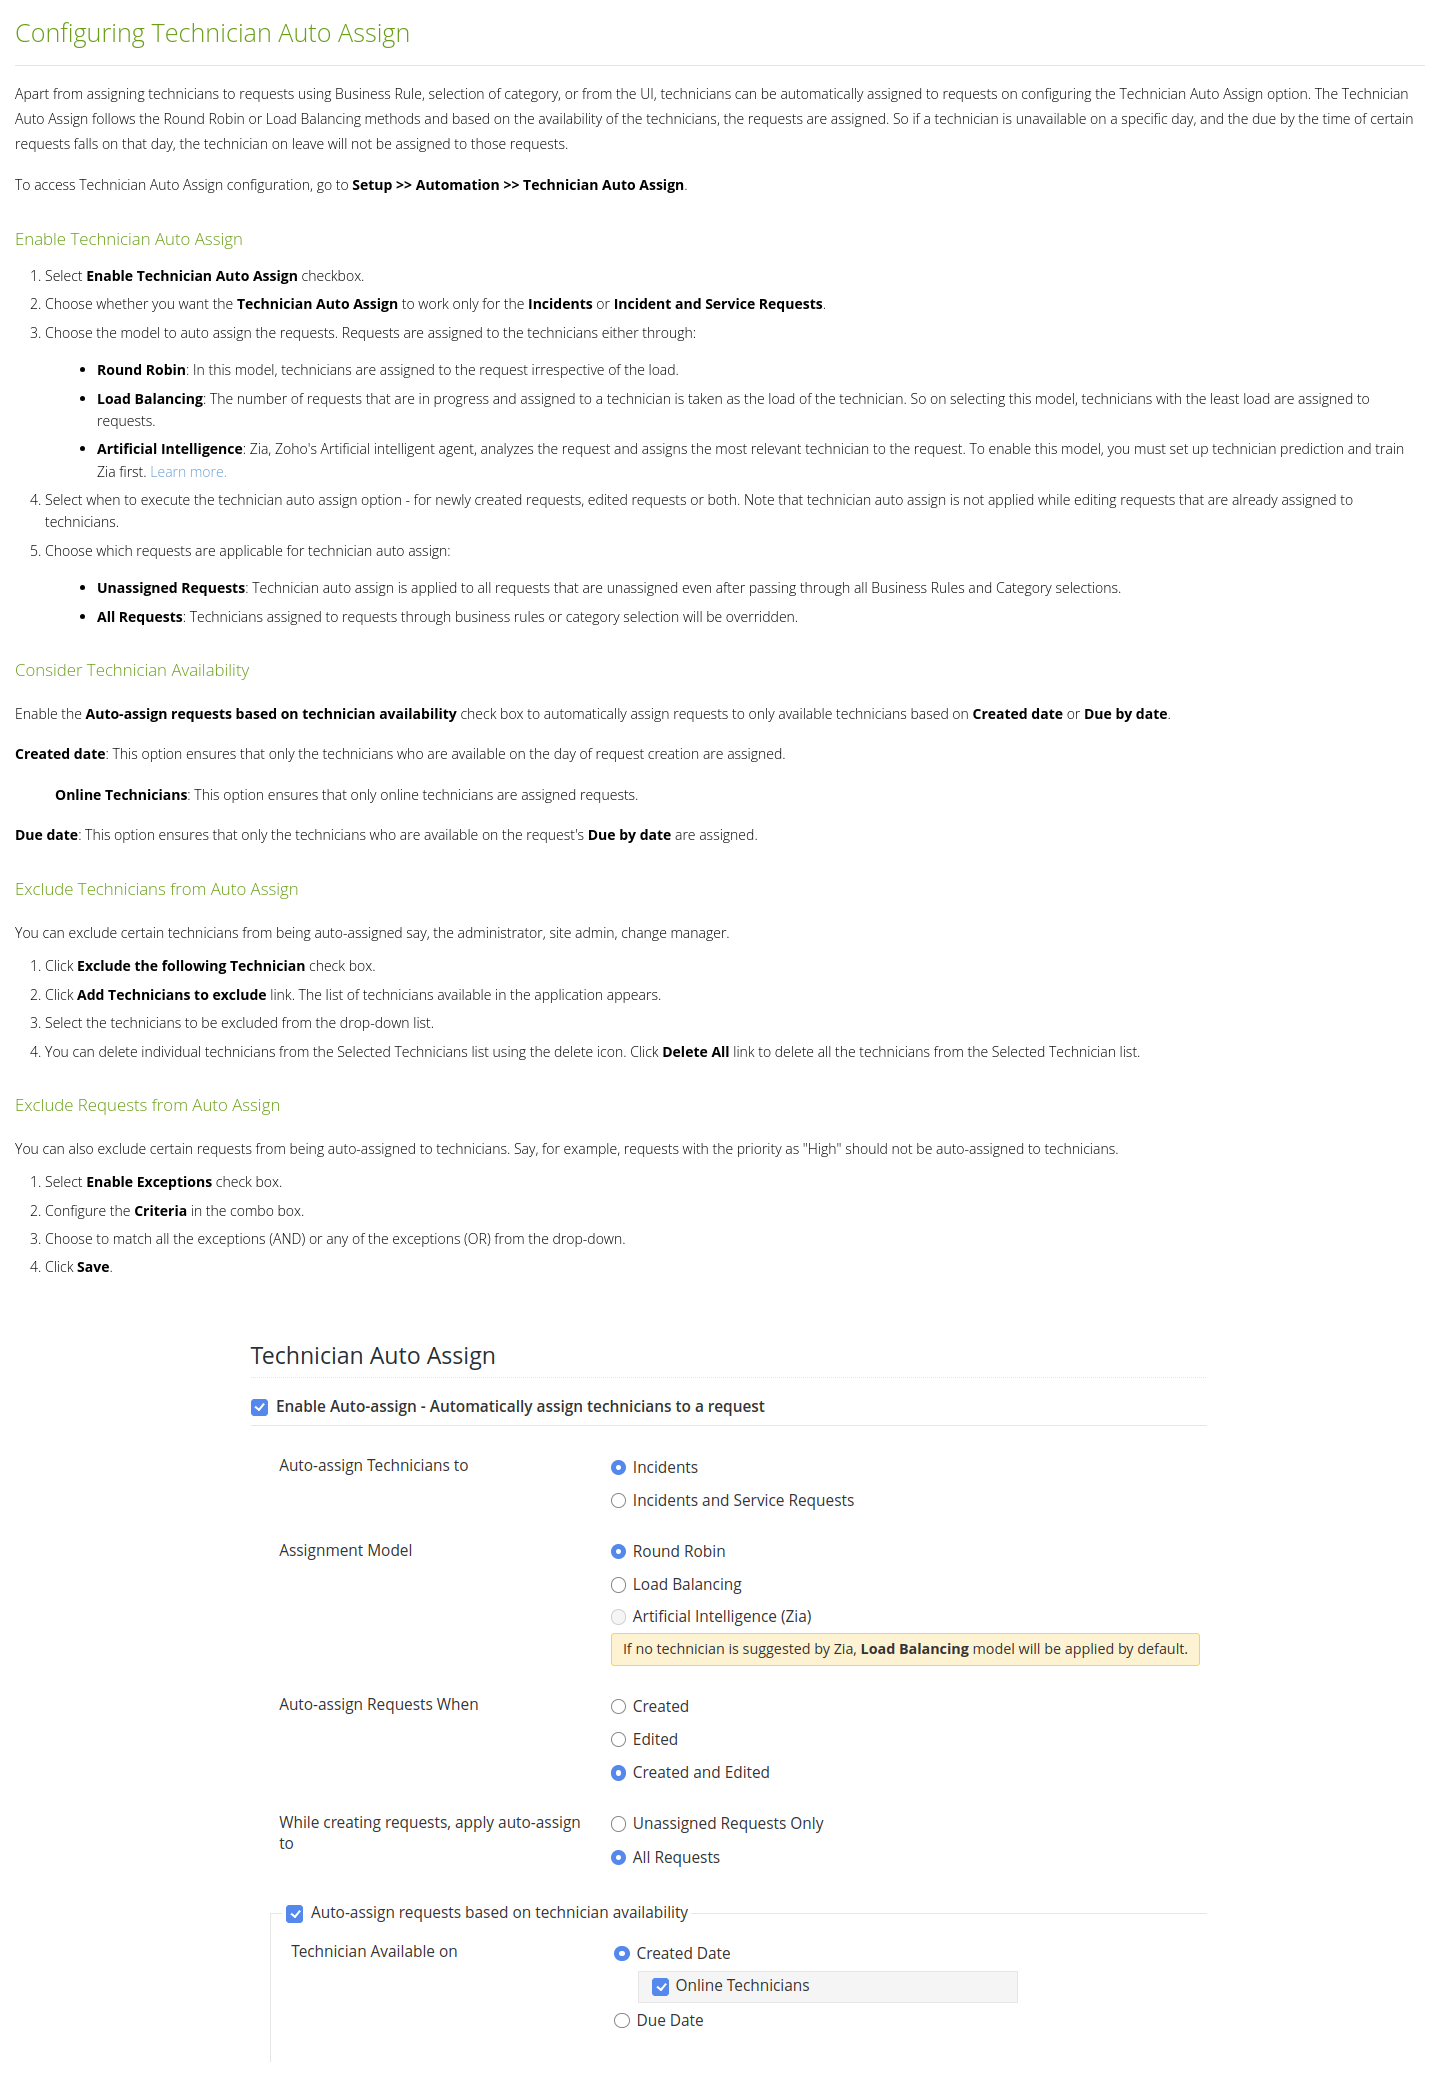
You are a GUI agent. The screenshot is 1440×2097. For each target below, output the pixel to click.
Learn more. (188, 471)
